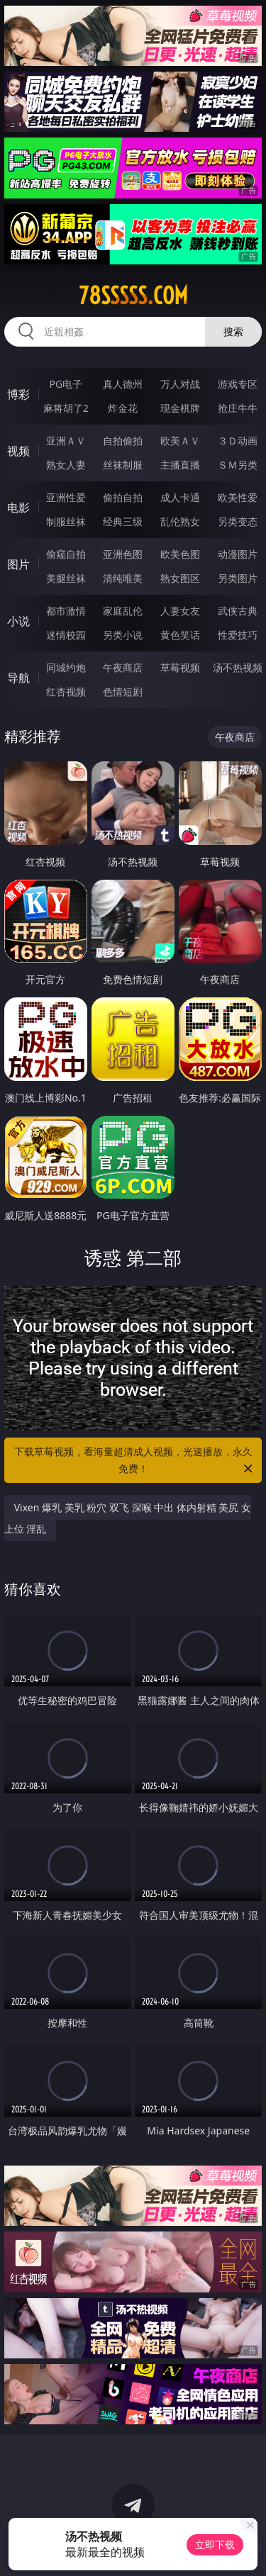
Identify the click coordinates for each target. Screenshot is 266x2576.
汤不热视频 (237, 667)
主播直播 (180, 464)
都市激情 (66, 610)
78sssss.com (133, 295)
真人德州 (123, 384)
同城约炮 (66, 667)
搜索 (233, 331)
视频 (18, 451)
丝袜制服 (123, 464)
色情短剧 (123, 691)
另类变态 (237, 521)
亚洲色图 (123, 554)
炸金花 (123, 408)
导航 (18, 677)
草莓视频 (180, 667)
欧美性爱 (237, 497)
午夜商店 (123, 667)
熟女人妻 (66, 464)
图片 (18, 564)
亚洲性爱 (66, 497)
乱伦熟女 (180, 521)
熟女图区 (180, 578)
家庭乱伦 (123, 610)
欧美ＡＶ (180, 440)
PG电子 (65, 384)
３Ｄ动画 (237, 440)
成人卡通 (180, 497)
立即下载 (215, 2544)
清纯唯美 (123, 578)
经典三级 (123, 521)
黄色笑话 (180, 635)
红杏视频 (66, 691)
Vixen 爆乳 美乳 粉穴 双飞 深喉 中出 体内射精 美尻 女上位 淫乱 (127, 1518)
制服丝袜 (66, 521)
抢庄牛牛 (237, 408)
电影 (18, 507)
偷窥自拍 (66, 554)
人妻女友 (180, 610)
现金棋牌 (180, 408)
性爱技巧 (237, 635)
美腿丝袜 (66, 578)
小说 (18, 621)
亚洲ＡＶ (66, 440)
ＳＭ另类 (237, 464)
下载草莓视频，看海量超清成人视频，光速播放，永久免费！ (134, 1461)
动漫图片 (237, 554)
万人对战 (180, 384)
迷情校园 (66, 635)
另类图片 (237, 578)
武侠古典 (237, 610)
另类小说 (123, 635)
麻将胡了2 (66, 408)
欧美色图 (180, 554)
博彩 (18, 394)
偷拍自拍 (123, 497)
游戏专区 (237, 384)
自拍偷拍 (123, 440)
